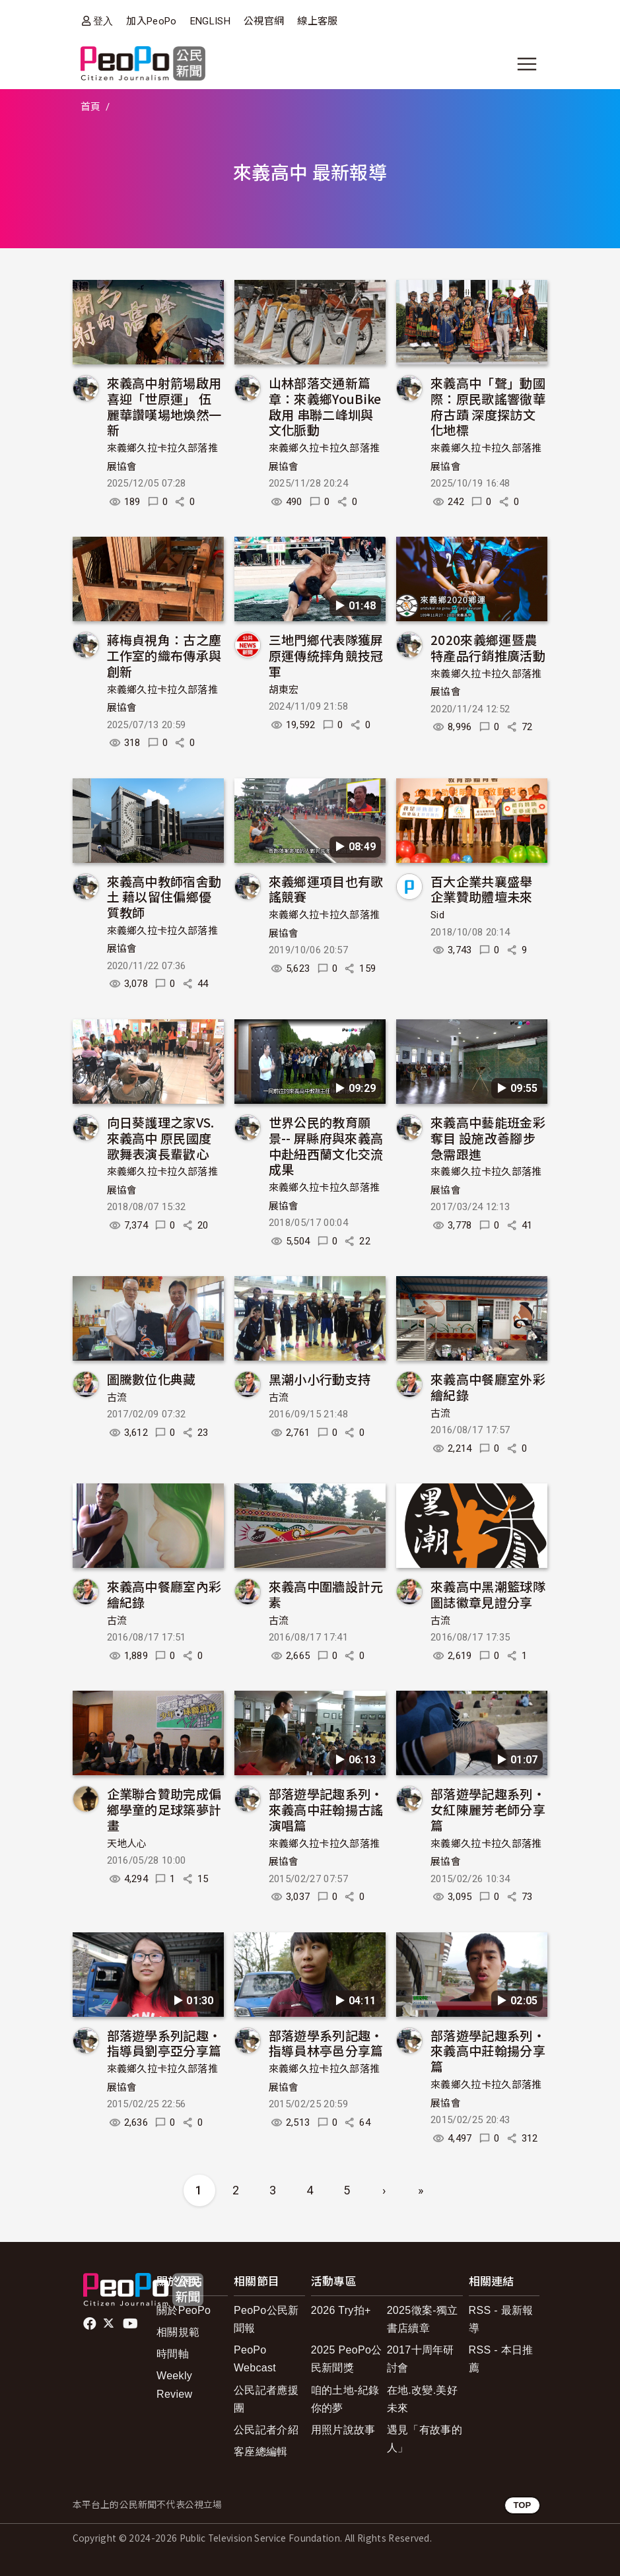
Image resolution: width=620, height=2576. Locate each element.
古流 (117, 1398)
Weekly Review (174, 2384)
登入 (103, 21)
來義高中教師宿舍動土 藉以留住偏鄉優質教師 (164, 897)
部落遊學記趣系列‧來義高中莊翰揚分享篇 (488, 2051)
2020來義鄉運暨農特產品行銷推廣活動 (488, 647)
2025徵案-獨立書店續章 (422, 2319)
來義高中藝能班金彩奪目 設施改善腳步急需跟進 (488, 1138)
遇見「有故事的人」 (424, 2438)
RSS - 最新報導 (501, 2319)
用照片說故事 (343, 2429)
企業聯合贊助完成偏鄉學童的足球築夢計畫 (164, 1809)
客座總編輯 (261, 2451)
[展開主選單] (527, 64)
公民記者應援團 (266, 2399)
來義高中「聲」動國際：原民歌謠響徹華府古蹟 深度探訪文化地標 (488, 406)
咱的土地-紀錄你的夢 (345, 2399)
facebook (90, 2323)
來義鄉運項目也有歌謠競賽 (326, 889)
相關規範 (177, 2332)
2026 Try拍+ (341, 2310)
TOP (522, 2505)
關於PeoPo (183, 2310)
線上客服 (317, 21)
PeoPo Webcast (255, 2358)
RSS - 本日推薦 (501, 2358)
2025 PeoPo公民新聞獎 (346, 2358)
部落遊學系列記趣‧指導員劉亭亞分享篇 (164, 2043)
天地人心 (127, 1844)
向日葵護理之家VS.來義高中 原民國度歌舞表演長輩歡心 (161, 1138)
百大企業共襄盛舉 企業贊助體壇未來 (482, 889)
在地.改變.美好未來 (422, 2399)
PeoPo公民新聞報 (266, 2319)
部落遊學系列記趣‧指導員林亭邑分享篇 (326, 2043)
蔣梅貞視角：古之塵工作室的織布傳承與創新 (164, 655)
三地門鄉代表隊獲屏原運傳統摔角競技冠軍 (326, 655)
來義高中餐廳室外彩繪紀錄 (488, 1387)
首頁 (91, 107)
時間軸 (172, 2353)
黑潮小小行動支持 (320, 1379)
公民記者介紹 (266, 2429)
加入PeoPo (151, 21)
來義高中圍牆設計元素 (326, 1594)
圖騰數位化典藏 (151, 1379)
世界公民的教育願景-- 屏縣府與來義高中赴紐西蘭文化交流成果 (326, 1145)
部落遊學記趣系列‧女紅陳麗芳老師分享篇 (488, 1809)
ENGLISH (210, 21)
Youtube (131, 2323)
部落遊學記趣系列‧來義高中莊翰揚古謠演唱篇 (326, 1809)
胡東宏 (284, 690)
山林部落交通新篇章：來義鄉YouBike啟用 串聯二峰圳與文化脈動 (325, 406)
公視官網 (264, 21)
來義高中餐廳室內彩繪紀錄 (164, 1594)
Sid (437, 915)
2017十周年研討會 (420, 2358)
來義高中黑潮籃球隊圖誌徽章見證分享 (488, 1594)
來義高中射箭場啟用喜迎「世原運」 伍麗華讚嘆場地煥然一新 (164, 406)
